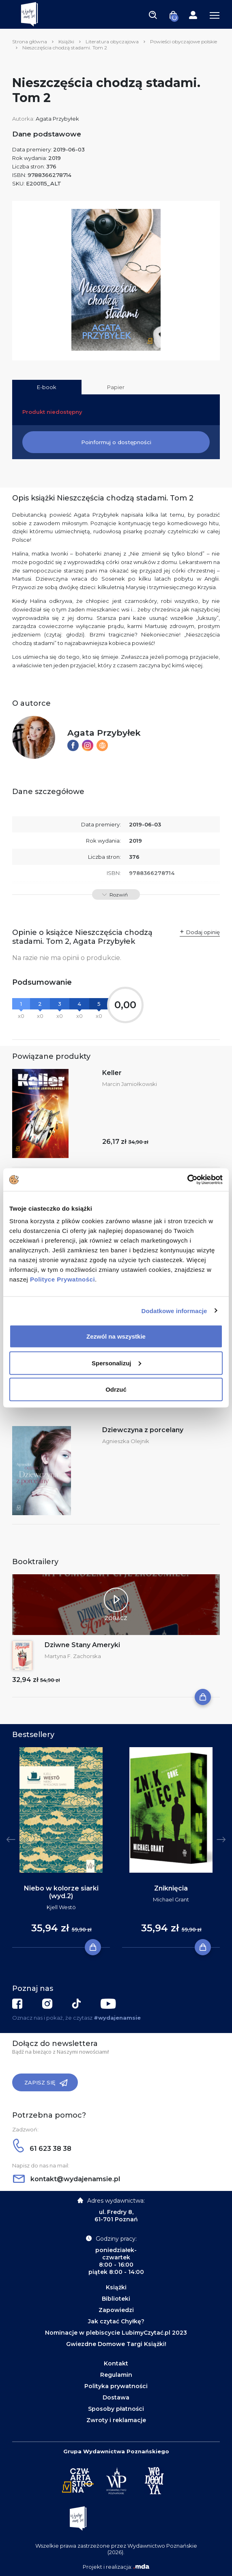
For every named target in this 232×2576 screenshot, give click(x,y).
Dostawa (116, 2397)
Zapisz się (46, 2082)
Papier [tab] (116, 387)
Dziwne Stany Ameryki (82, 1645)
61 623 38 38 (42, 2148)
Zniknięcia (171, 1888)
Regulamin (116, 2374)
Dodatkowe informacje (174, 1310)
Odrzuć (116, 1389)
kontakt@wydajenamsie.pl (66, 2179)
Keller (112, 1073)
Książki (66, 41)
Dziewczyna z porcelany (142, 1430)
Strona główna (29, 41)
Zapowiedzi (116, 2310)
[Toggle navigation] (152, 15)
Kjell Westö (61, 1907)
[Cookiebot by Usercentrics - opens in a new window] (187, 1180)
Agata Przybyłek (57, 118)
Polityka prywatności (116, 2386)
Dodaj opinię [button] (203, 932)
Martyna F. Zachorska (73, 1656)
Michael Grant (171, 1899)
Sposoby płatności (116, 2408)
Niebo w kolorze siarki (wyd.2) (61, 1892)
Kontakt (116, 2363)
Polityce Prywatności (62, 1279)
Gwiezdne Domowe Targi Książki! (116, 2344)
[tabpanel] (61, 1847)
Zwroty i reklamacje (116, 2420)
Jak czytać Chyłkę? (116, 2321)
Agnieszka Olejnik (125, 1441)
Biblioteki (116, 2298)
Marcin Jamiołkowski (129, 1084)
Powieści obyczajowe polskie (183, 41)
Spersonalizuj (116, 1362)
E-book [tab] (46, 387)
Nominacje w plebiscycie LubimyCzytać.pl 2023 (116, 2332)
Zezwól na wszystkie (116, 1336)
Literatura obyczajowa (112, 41)
